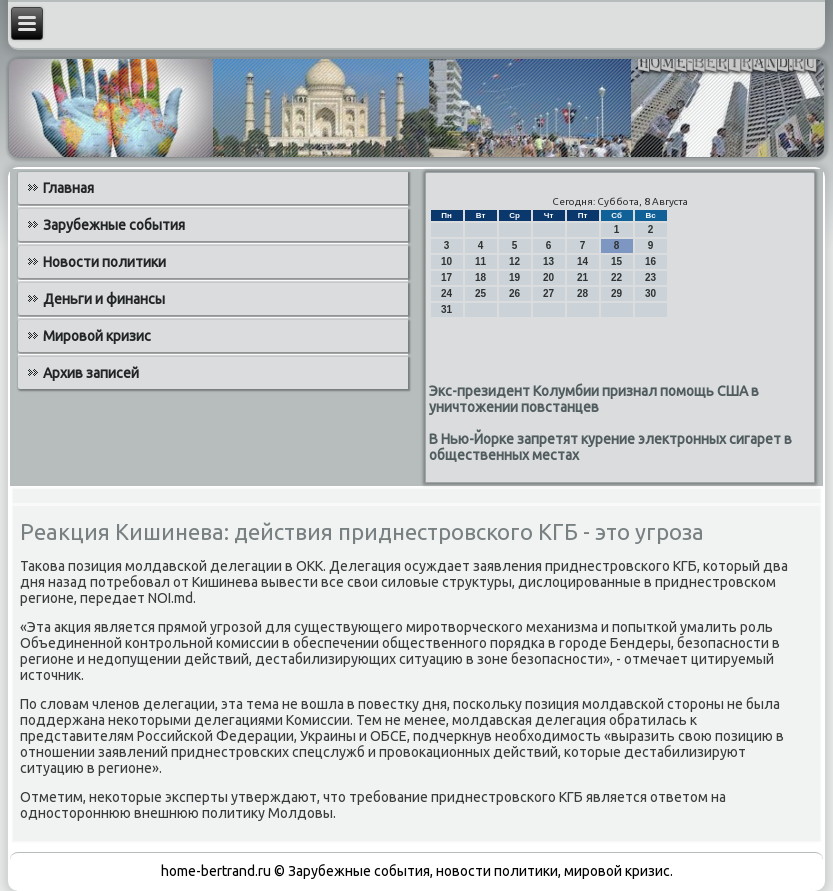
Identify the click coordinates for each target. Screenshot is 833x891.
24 (446, 293)
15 (616, 261)
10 (446, 261)
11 (480, 261)
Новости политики (104, 262)
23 (650, 277)
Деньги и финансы (104, 299)
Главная (68, 188)
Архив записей (91, 373)
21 (582, 277)
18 (480, 277)
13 (548, 261)
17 (446, 277)
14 (582, 261)
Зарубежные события (114, 225)
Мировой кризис (97, 336)
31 (446, 309)
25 (480, 293)
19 (514, 277)
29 (616, 293)
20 (548, 277)
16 (650, 261)
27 (548, 293)
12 (514, 261)
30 (650, 293)
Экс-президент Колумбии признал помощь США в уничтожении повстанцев (594, 399)
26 (514, 293)
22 (616, 277)
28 (582, 293)
